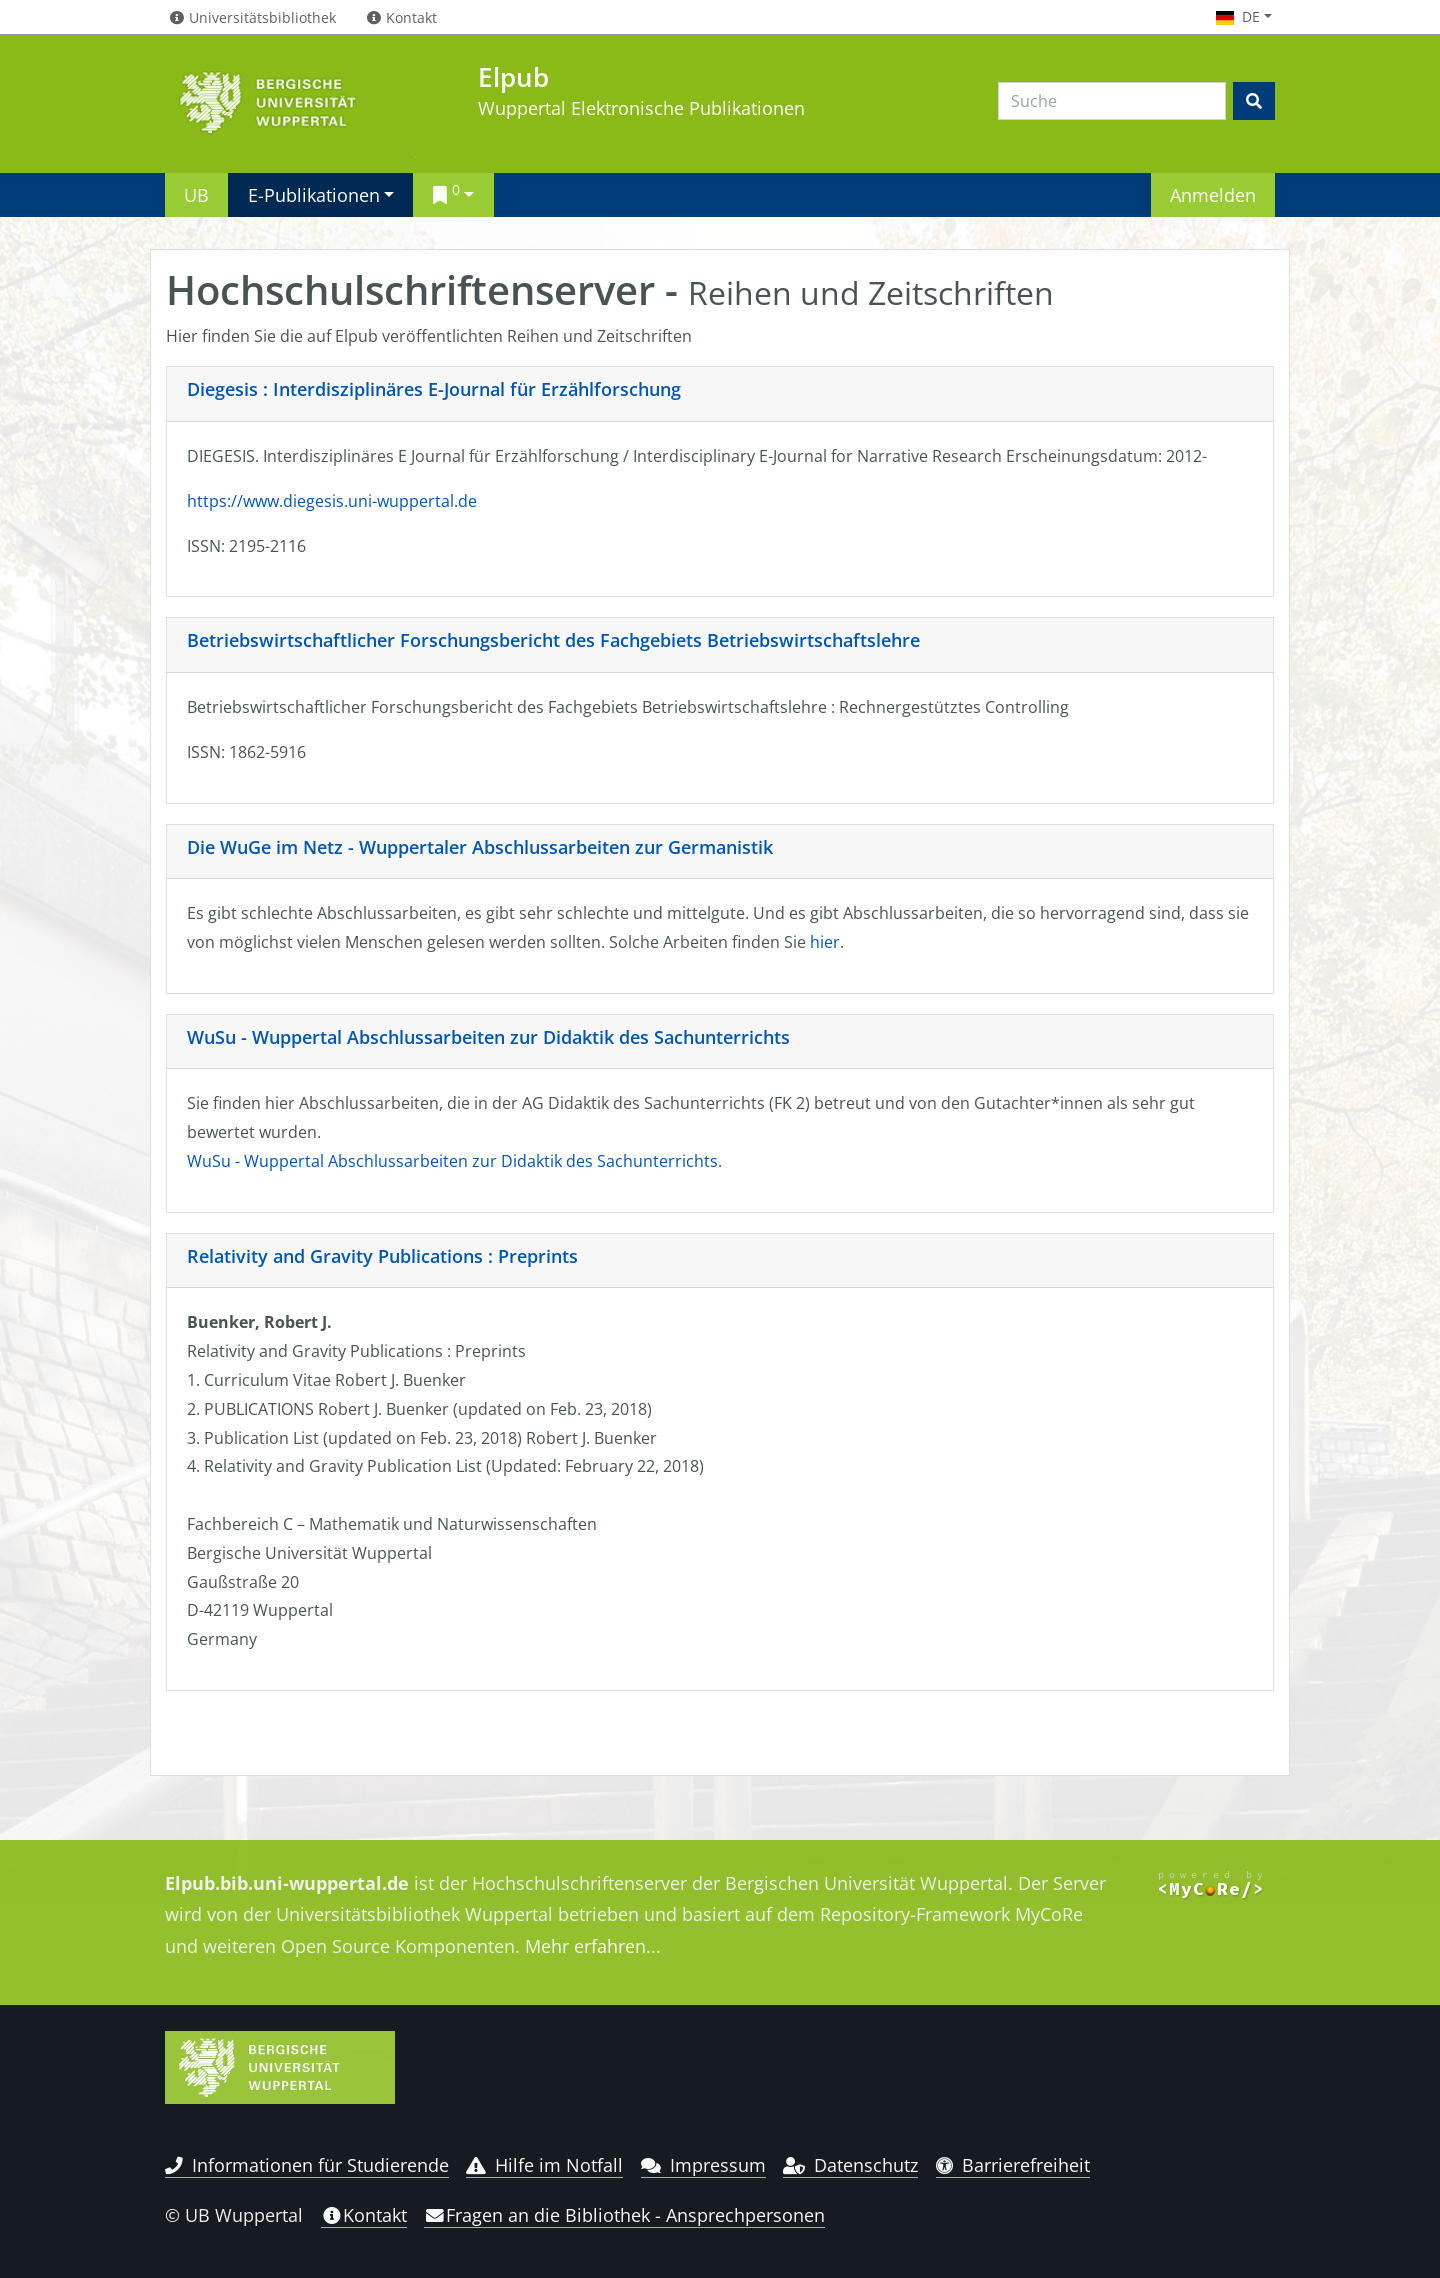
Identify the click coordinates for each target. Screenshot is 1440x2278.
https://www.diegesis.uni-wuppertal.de (332, 501)
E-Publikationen (314, 194)
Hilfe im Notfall (544, 2165)
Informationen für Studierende (307, 2165)
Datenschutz (850, 2165)
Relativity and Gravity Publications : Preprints (382, 1256)
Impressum (703, 2165)
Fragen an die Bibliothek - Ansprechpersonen (624, 2215)
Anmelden (1213, 194)
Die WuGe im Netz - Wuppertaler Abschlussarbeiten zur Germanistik (480, 847)
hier (825, 942)
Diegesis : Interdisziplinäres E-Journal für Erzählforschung (434, 389)
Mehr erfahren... (593, 1946)
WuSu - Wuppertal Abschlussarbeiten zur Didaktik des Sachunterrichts (488, 1037)
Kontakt (364, 2215)
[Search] (1112, 101)
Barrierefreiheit (1013, 2165)
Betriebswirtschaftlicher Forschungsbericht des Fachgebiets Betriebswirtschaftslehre (553, 640)
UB (196, 194)
